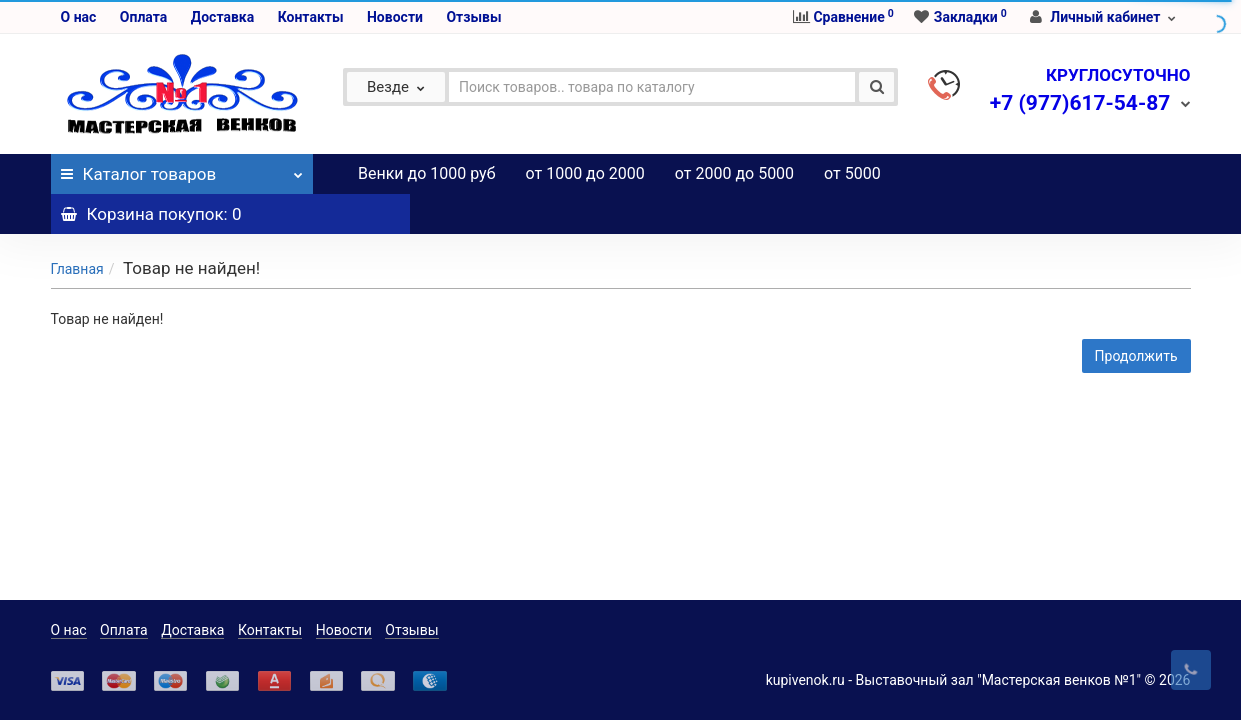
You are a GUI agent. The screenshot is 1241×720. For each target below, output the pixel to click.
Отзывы (473, 17)
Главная (77, 229)
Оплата (143, 17)
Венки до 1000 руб (427, 173)
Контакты (311, 17)
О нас (79, 17)
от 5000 (852, 173)
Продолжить (1136, 316)
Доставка (222, 17)
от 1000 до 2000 (585, 173)
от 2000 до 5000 (734, 173)
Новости (395, 17)
